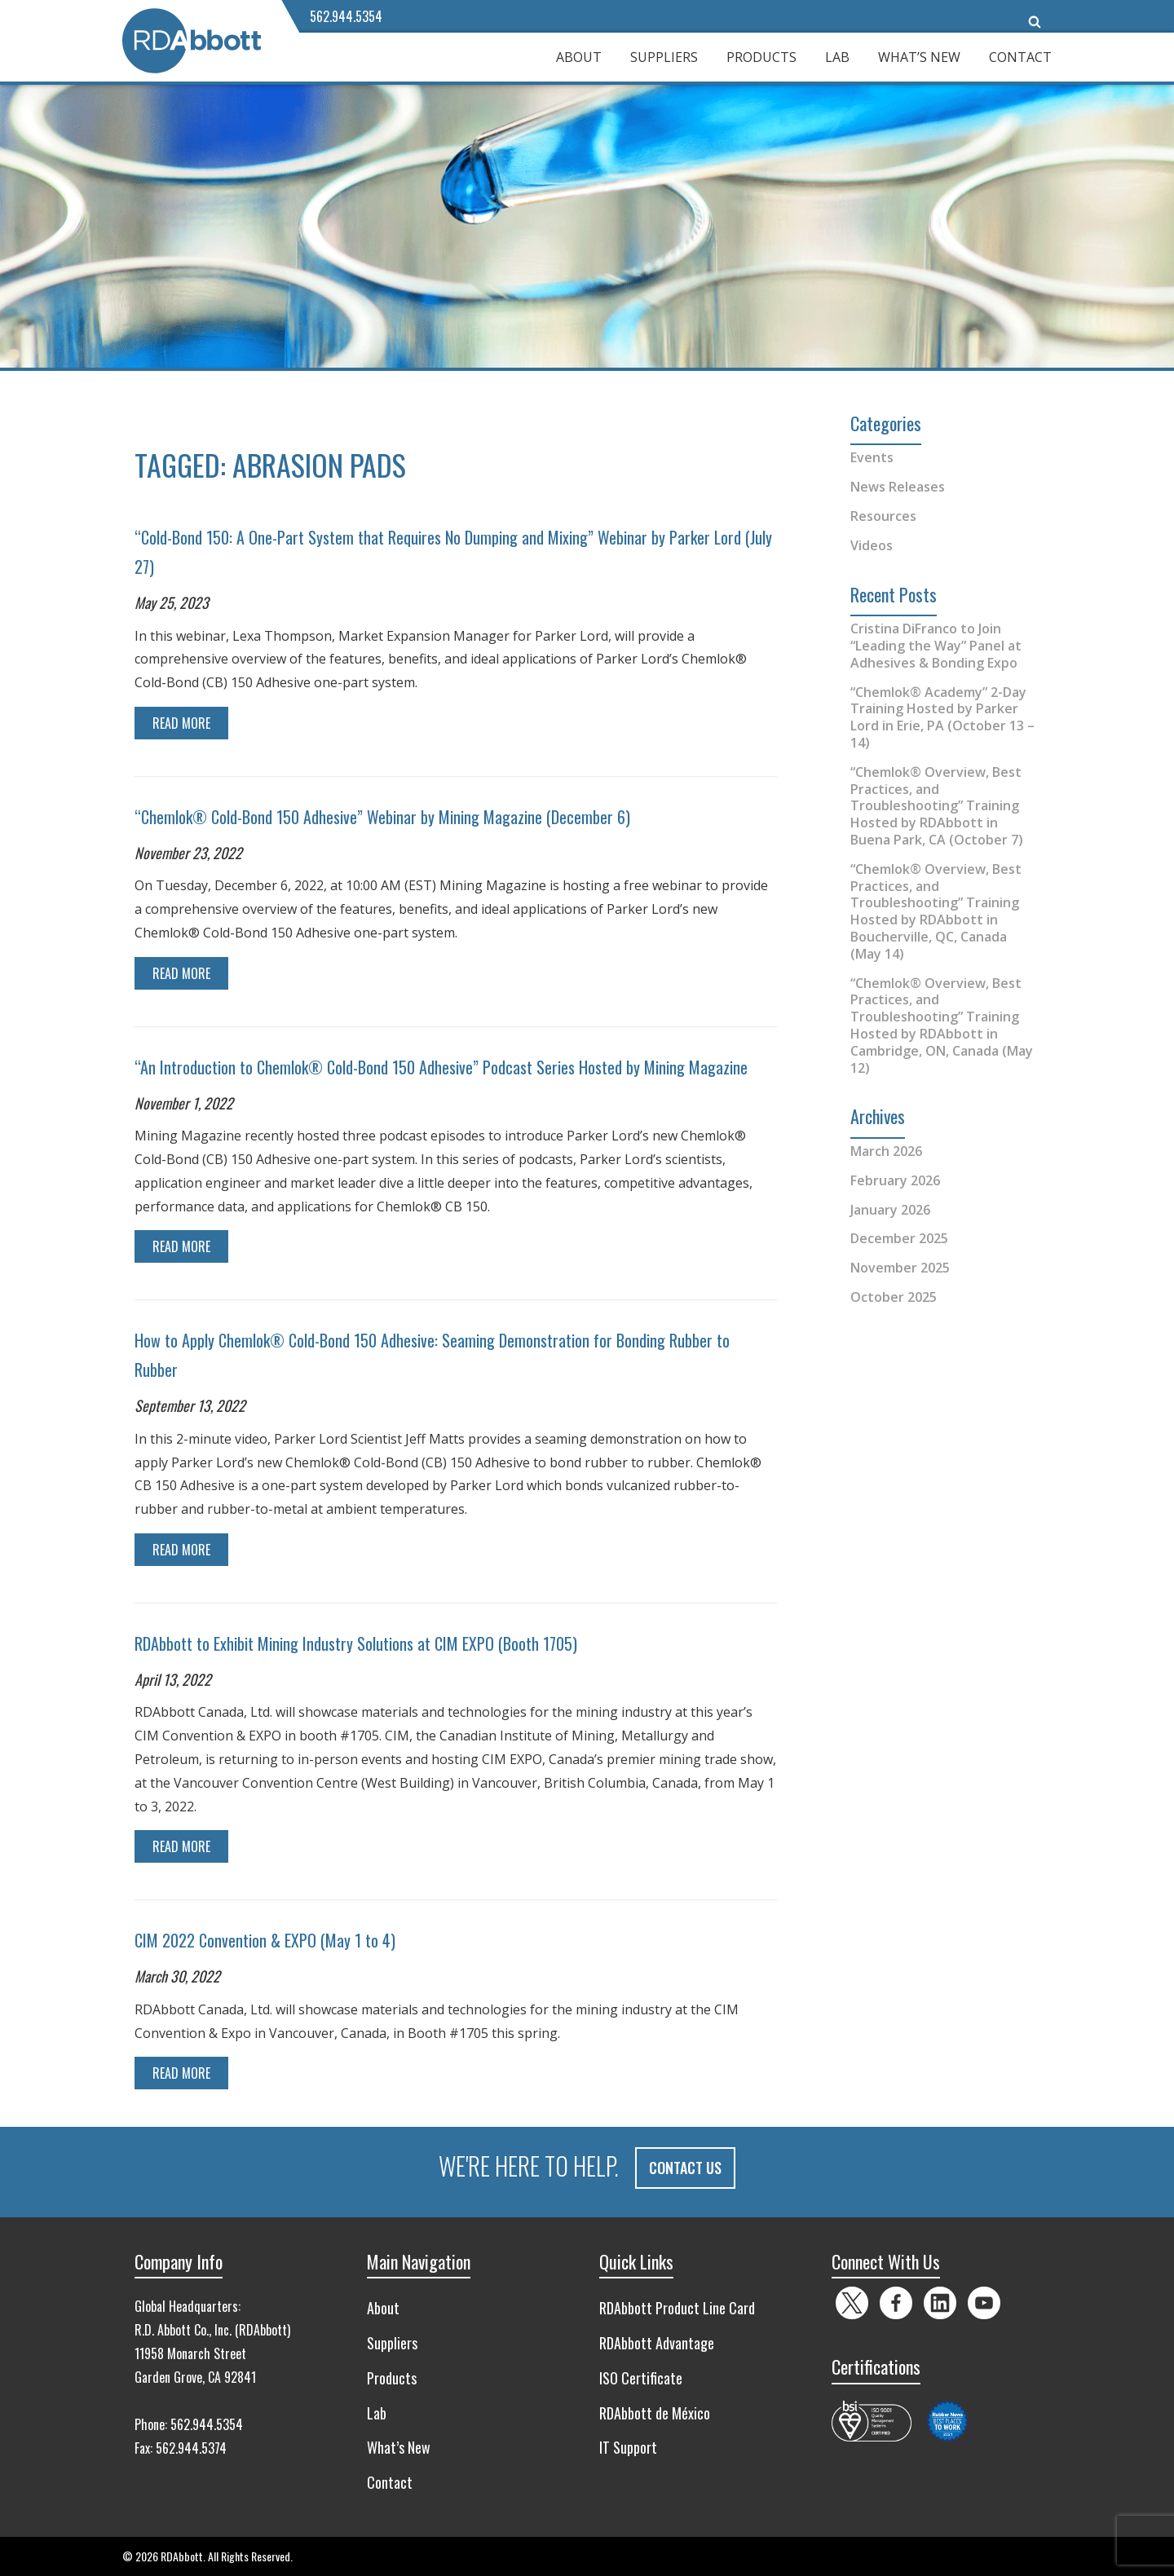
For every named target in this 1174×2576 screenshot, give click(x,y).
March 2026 (886, 1151)
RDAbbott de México (654, 2412)
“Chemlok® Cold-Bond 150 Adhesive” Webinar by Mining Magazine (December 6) (382, 817)
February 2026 (895, 1180)
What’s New (919, 57)
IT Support (628, 2447)
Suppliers (664, 57)
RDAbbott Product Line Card (677, 2307)
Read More (181, 723)
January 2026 (890, 1210)
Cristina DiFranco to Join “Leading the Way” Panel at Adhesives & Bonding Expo (936, 646)
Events (872, 457)
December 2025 (899, 1238)
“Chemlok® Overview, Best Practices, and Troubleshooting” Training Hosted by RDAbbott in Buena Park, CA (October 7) (936, 806)
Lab (837, 57)
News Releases (897, 487)
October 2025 (893, 1297)
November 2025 (900, 1268)
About (579, 57)
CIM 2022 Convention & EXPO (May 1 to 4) (265, 1940)
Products (761, 57)
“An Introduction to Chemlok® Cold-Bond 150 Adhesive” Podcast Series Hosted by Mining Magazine (441, 1067)
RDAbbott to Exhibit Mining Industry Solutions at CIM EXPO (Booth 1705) (356, 1643)
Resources (883, 516)
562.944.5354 (346, 16)
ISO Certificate (640, 2377)
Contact (1020, 57)
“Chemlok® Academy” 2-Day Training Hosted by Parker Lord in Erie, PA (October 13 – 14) (942, 717)
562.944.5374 (191, 2448)
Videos (871, 545)
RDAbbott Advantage (656, 2342)
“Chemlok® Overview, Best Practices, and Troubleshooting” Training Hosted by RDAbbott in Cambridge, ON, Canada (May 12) (941, 1025)
